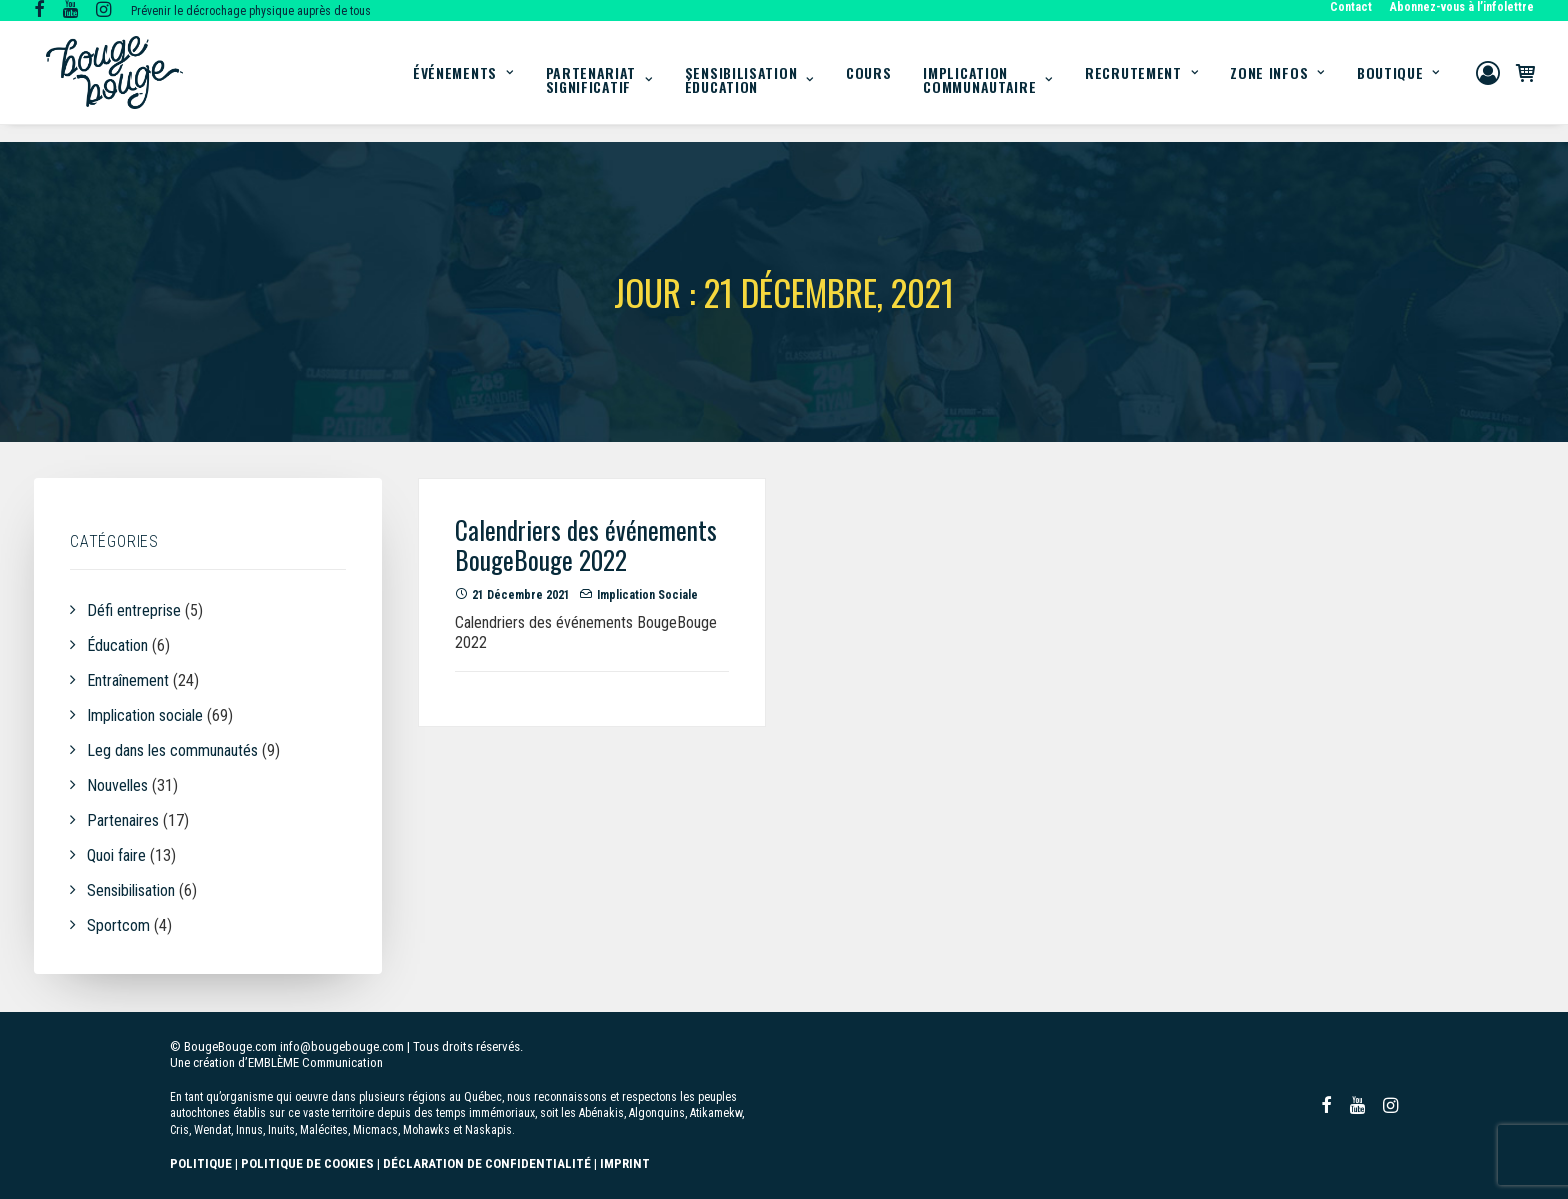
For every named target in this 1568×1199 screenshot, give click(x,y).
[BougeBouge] (113, 81)
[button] (39, 12)
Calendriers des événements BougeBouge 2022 (586, 545)
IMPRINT (625, 1163)
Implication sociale (647, 596)
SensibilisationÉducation (749, 88)
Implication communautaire (988, 88)
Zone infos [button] (1277, 81)
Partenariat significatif (599, 88)
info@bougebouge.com (342, 1046)
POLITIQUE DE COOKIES (307, 1163)
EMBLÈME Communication (315, 1062)
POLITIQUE (201, 1163)
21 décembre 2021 (521, 596)
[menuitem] (1354, 7)
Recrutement (1141, 81)
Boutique (1398, 81)
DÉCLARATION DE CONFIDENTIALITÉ (487, 1163)
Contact (1351, 7)
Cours (869, 81)
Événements (463, 81)
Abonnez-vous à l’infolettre (1462, 7)
